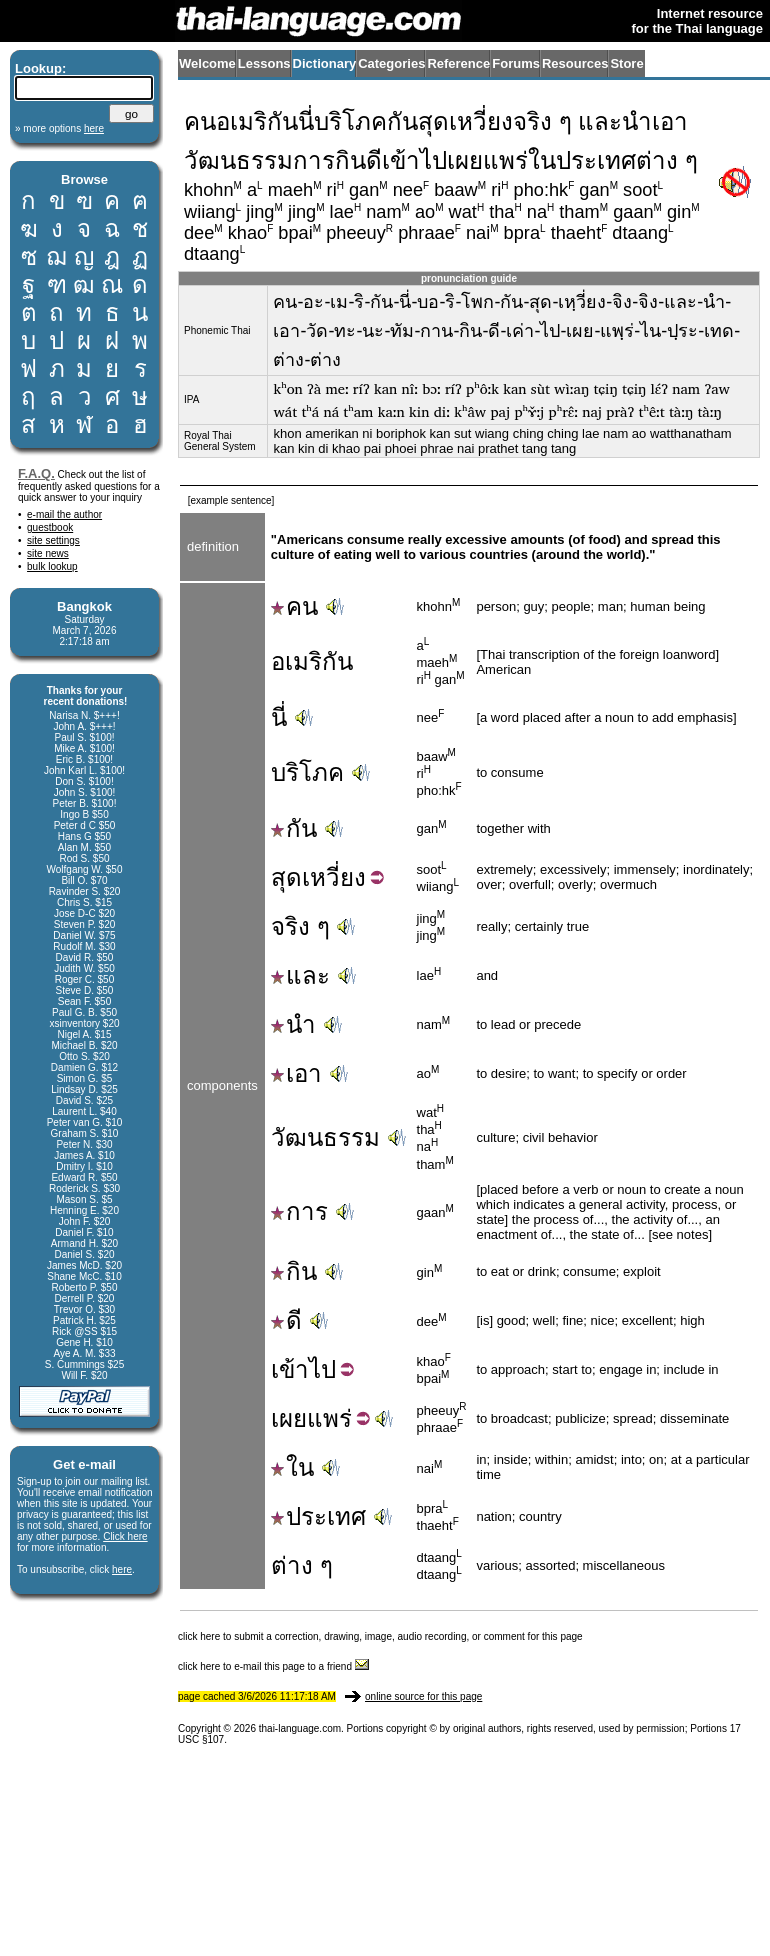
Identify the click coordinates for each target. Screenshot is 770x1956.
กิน (294, 1271)
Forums (516, 63)
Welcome (207, 63)
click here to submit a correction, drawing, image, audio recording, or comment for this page (380, 1636)
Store (626, 63)
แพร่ (329, 1418)
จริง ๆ (300, 926)
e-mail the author (64, 514)
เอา (296, 1073)
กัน (294, 828)
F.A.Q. (36, 473)
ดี (286, 1320)
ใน (292, 1467)
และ (300, 975)
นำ (293, 1024)
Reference (458, 63)
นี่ (279, 717)
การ (299, 1211)
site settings (53, 540)
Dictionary (325, 63)
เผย (289, 1418)
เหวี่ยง (334, 877)
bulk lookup (52, 566)
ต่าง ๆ (302, 1565)
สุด (286, 877)
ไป (322, 1369)
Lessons (264, 63)
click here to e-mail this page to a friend (273, 1666)
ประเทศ (318, 1516)
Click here (125, 1536)
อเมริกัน (312, 661)
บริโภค (307, 772)
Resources (575, 63)
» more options (59, 128)
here (122, 1569)
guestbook (50, 527)
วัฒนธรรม (325, 1137)
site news (48, 553)
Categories (391, 63)
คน (294, 606)
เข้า (290, 1369)
